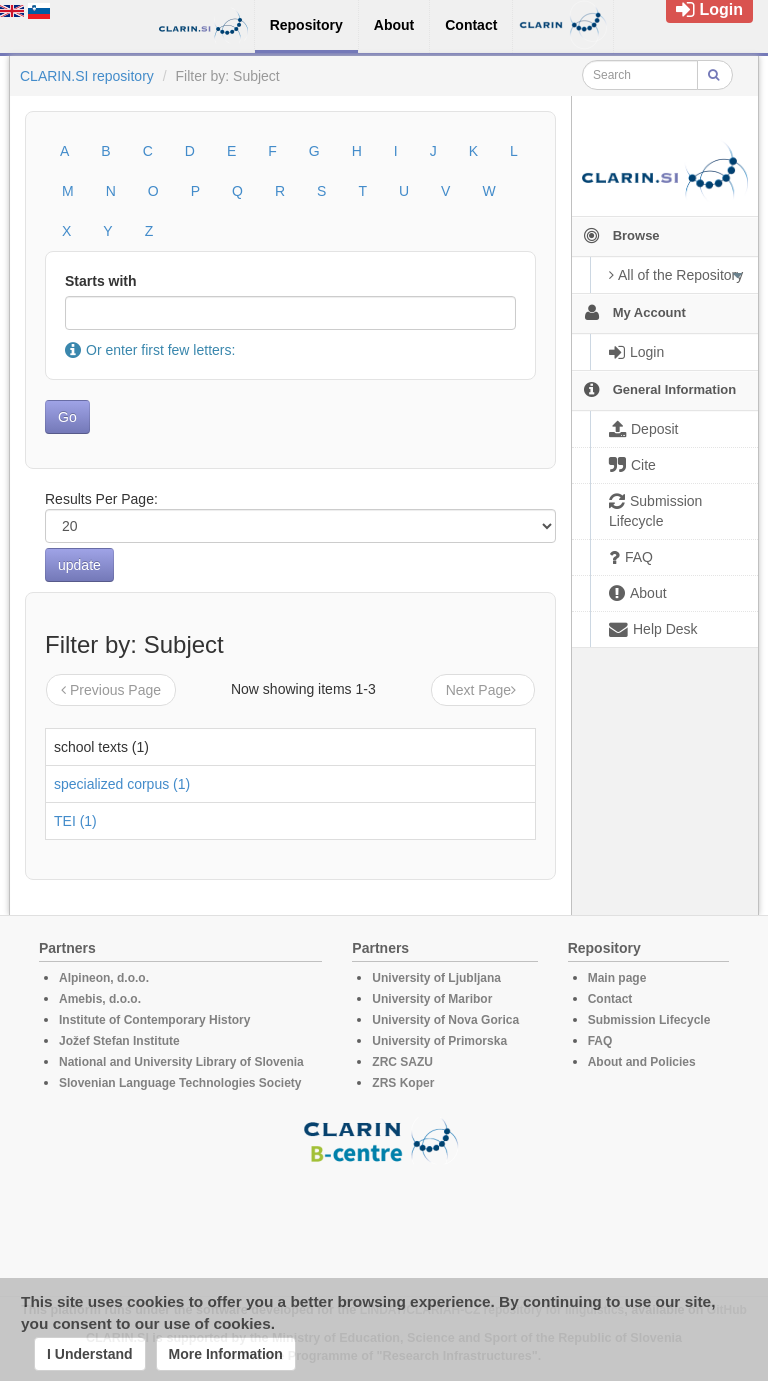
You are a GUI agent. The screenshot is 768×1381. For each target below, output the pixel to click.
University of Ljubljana (436, 978)
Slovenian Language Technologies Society (180, 1083)
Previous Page (111, 690)
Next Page (483, 690)
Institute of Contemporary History (154, 1020)
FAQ (600, 1041)
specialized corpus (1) (122, 784)
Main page (617, 978)
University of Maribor (432, 999)
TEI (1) (75, 821)
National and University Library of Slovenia (181, 1062)
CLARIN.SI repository (87, 76)
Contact (610, 999)
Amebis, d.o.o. (100, 999)
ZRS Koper (403, 1083)
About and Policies (642, 1062)
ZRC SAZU (402, 1062)
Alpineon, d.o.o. (104, 978)
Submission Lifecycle (649, 1020)
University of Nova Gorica (445, 1020)
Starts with (101, 281)
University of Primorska (439, 1041)
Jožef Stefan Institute (119, 1041)
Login (709, 9)
